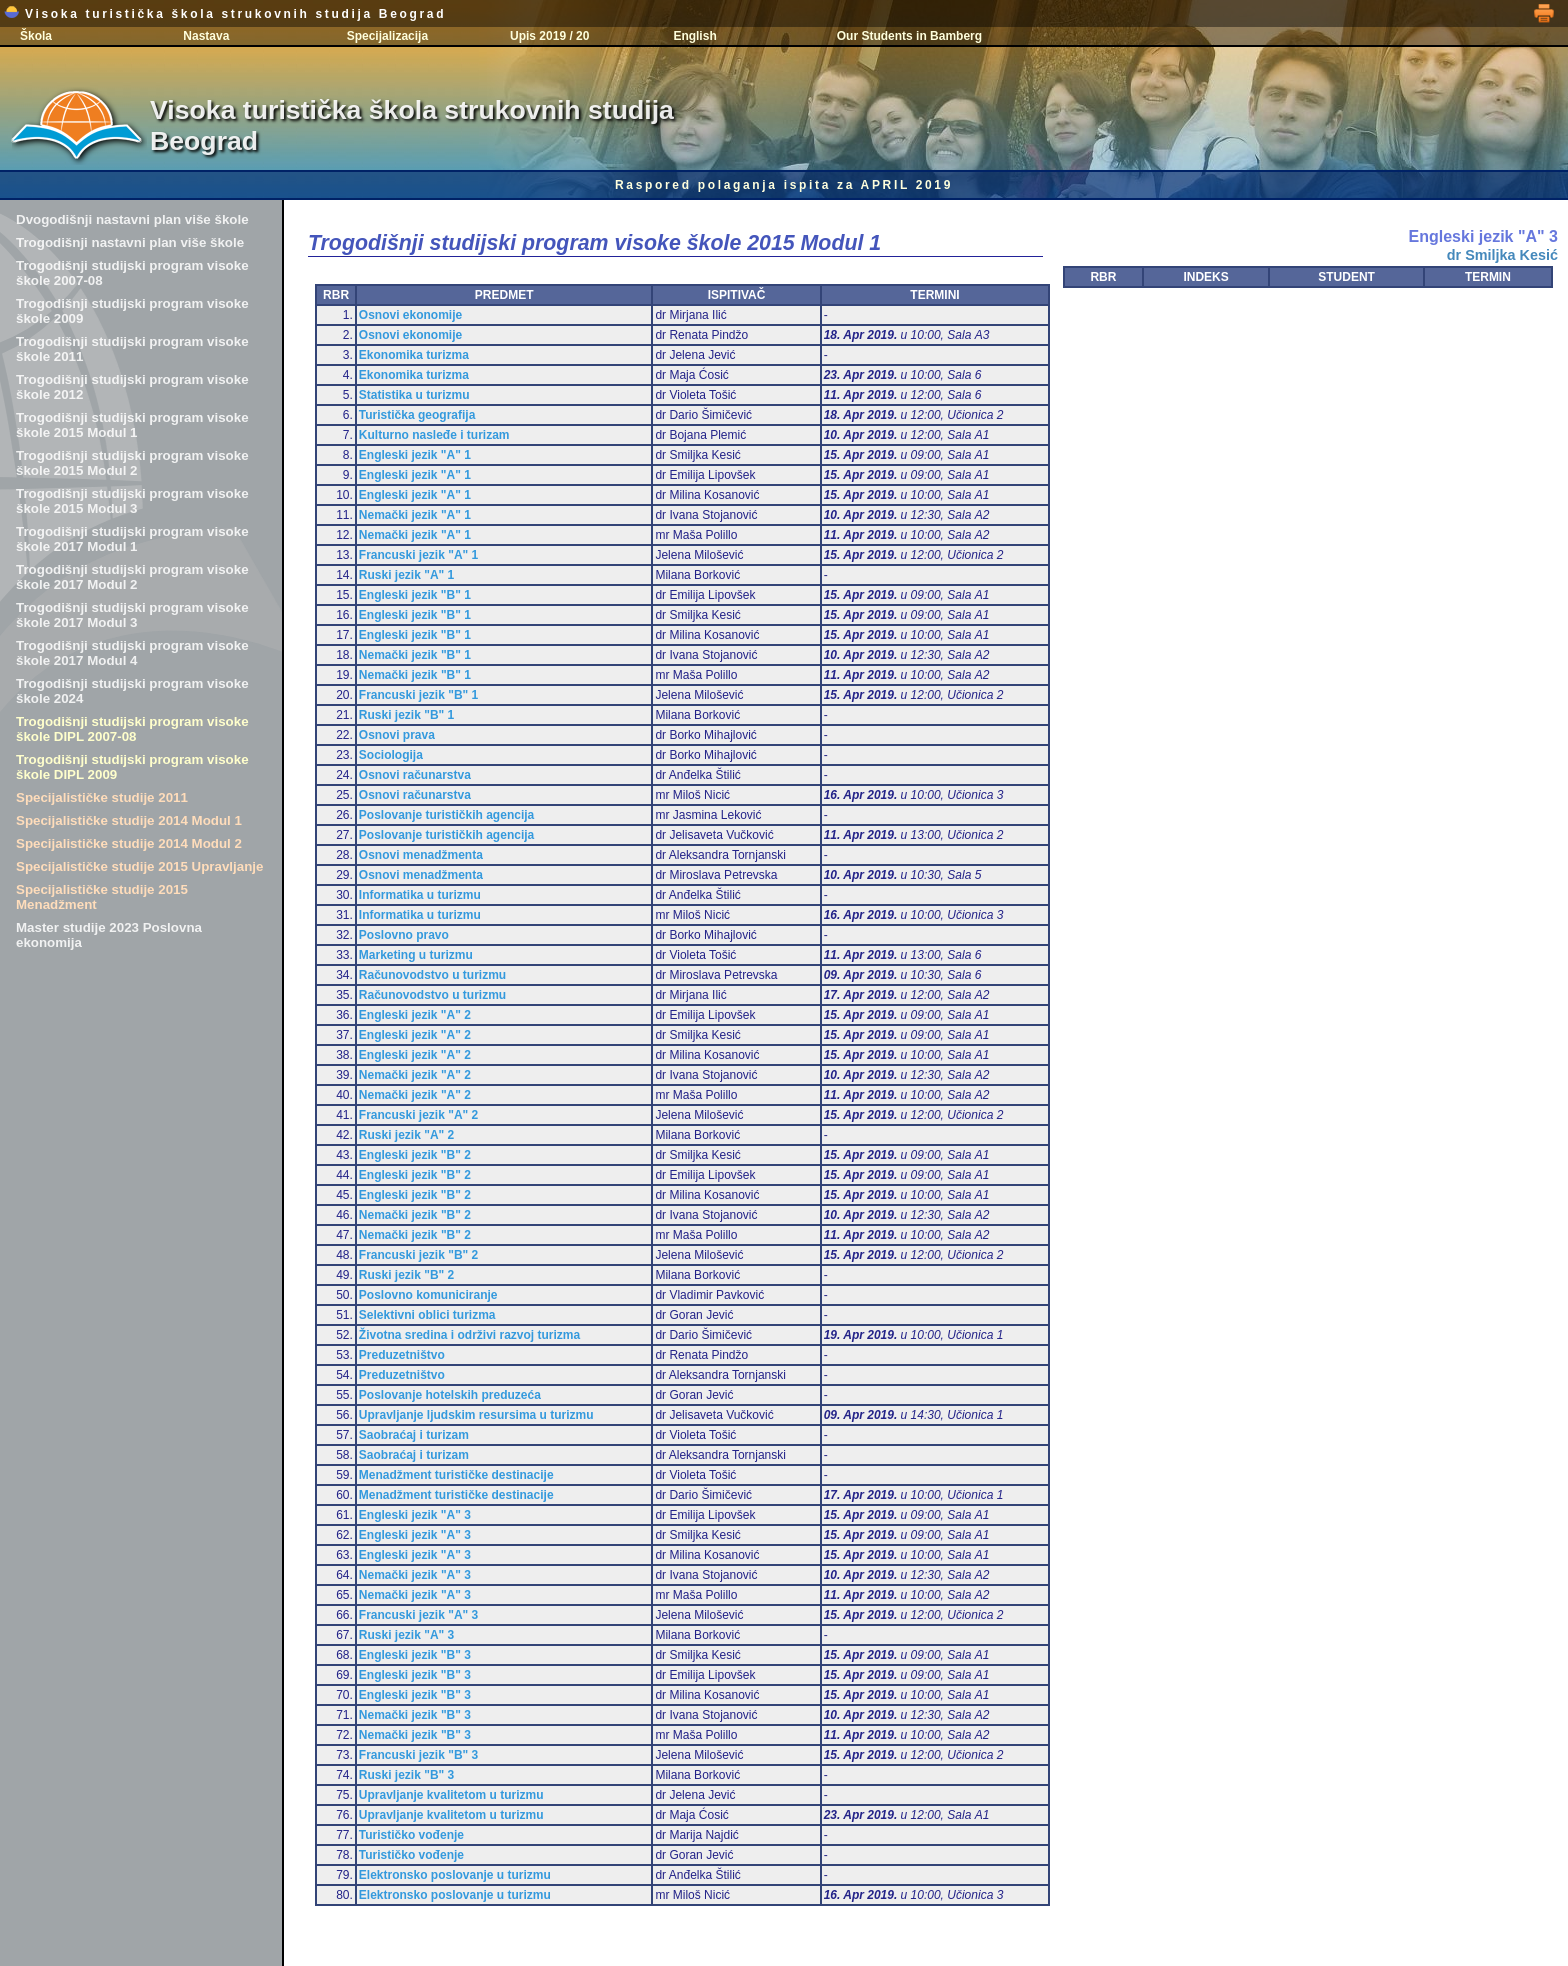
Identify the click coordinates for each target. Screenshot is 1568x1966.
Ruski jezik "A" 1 (406, 575)
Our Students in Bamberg (909, 36)
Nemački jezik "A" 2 (415, 1075)
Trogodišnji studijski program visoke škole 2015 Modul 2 (132, 463)
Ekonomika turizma (414, 355)
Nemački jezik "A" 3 (415, 1575)
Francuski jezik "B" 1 (418, 695)
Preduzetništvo (402, 1355)
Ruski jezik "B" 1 (406, 715)
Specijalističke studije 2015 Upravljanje (139, 866)
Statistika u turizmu (414, 395)
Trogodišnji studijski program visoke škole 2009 (132, 311)
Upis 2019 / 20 (549, 36)
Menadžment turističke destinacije (456, 1475)
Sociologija (391, 755)
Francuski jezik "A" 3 (418, 1615)
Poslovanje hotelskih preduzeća (450, 1395)
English (694, 36)
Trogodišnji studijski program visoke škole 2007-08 (132, 273)
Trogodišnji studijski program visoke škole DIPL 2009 (132, 767)
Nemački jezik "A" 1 (415, 515)
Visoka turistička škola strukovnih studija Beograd (225, 14)
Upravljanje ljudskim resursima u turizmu (476, 1415)
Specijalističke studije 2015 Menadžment (102, 897)
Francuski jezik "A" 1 (418, 555)
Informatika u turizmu (420, 895)
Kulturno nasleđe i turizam (434, 435)
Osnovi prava (397, 735)
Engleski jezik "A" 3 (415, 1515)
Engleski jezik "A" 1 (415, 455)
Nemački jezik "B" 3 (415, 1715)
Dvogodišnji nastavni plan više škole (132, 219)
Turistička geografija (417, 415)
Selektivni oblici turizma (427, 1315)
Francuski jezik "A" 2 (418, 1115)
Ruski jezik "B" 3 (406, 1775)
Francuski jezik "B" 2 (418, 1255)
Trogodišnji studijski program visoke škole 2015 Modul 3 (132, 501)
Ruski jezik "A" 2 (406, 1135)
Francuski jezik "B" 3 (418, 1755)
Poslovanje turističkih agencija (446, 815)
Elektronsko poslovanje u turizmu (455, 1875)
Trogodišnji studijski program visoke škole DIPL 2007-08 (132, 729)
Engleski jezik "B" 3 (415, 1655)
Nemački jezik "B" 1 (415, 655)
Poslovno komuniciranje (428, 1295)
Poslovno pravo (404, 935)
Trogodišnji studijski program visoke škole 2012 (132, 387)
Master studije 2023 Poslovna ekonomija (109, 935)
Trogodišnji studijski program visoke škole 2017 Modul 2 (132, 577)
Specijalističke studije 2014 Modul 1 (129, 820)
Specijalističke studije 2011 (102, 797)
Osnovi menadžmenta (421, 855)
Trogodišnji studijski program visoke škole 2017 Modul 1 (132, 539)
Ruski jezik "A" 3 (406, 1635)
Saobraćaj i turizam (414, 1435)
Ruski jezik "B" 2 (406, 1275)
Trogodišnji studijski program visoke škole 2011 (132, 349)
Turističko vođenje (411, 1835)
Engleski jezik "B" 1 (415, 595)
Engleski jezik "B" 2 (415, 1155)
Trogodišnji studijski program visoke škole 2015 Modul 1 (132, 425)
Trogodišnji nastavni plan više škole (130, 242)
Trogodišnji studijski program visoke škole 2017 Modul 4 (132, 653)
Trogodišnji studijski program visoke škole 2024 (132, 691)
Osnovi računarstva (415, 775)
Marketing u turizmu (416, 955)
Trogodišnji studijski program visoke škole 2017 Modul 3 (132, 615)
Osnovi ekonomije (410, 315)
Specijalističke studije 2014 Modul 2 (129, 843)
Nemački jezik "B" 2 (415, 1215)
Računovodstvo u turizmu (432, 975)
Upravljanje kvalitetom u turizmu (451, 1795)
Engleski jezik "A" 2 (415, 1015)
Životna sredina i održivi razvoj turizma (469, 1335)
